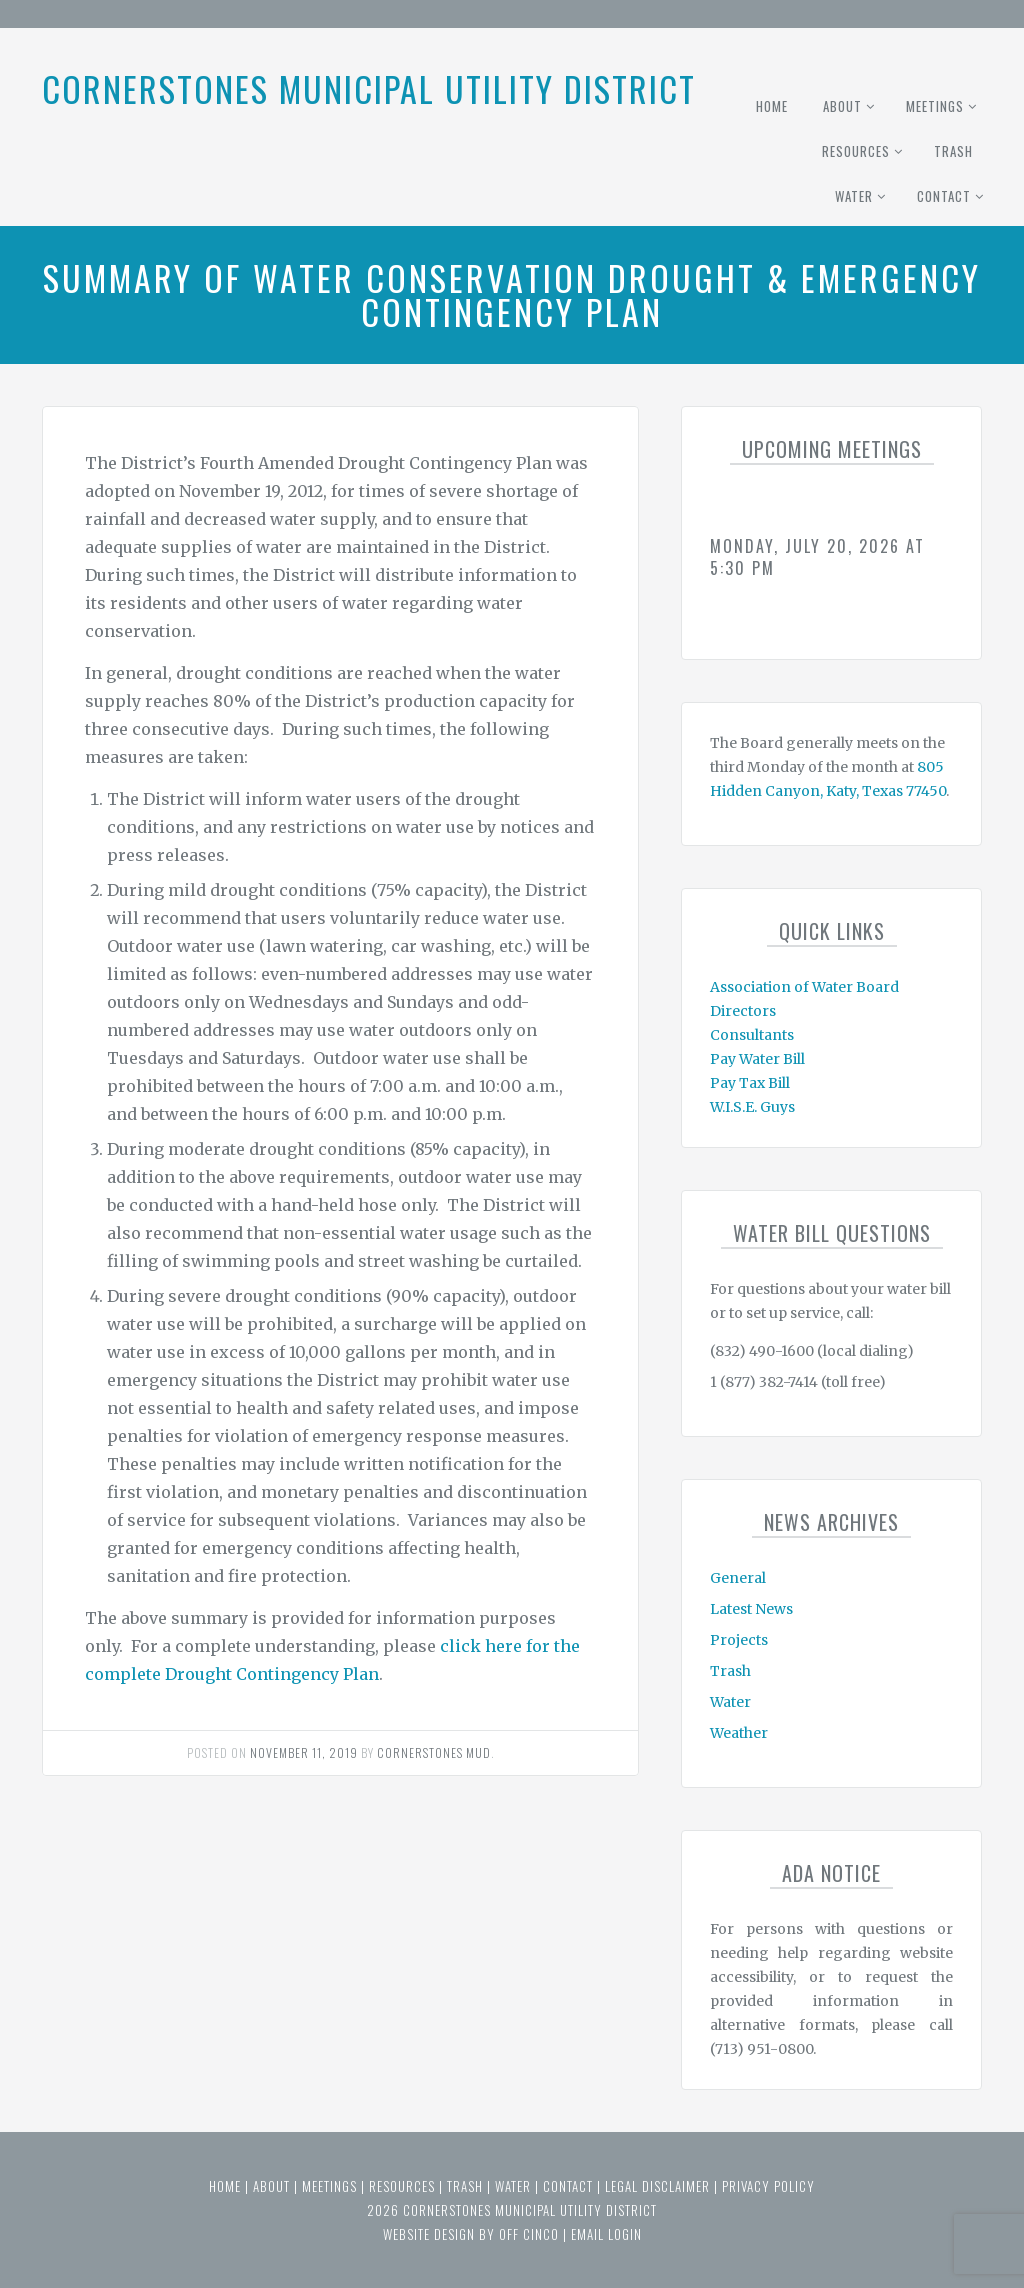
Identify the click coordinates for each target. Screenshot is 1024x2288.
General (738, 1578)
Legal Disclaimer (657, 2186)
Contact (944, 196)
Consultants (752, 1035)
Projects (739, 1640)
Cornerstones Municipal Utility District (369, 88)
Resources (856, 151)
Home (772, 106)
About (842, 106)
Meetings (935, 106)
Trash (953, 151)
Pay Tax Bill (750, 1083)
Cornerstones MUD (434, 1752)
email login (606, 2234)
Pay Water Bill (757, 1059)
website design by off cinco (471, 2234)
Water (854, 196)
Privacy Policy (768, 2186)
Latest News (751, 1609)
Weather (739, 1733)
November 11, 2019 (304, 1752)
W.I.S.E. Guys (752, 1107)
